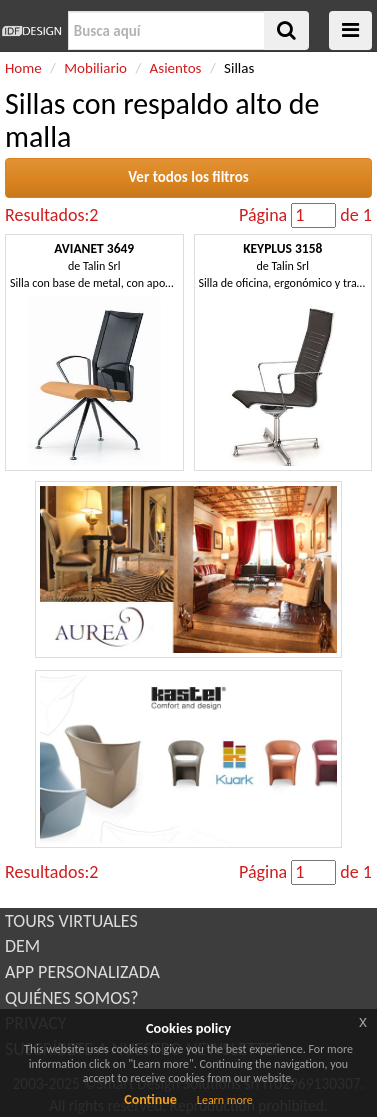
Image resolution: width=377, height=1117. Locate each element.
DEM (22, 946)
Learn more (225, 1100)
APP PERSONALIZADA (82, 972)
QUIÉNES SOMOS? (72, 998)
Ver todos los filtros (188, 177)
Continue (150, 1099)
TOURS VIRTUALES (71, 921)
